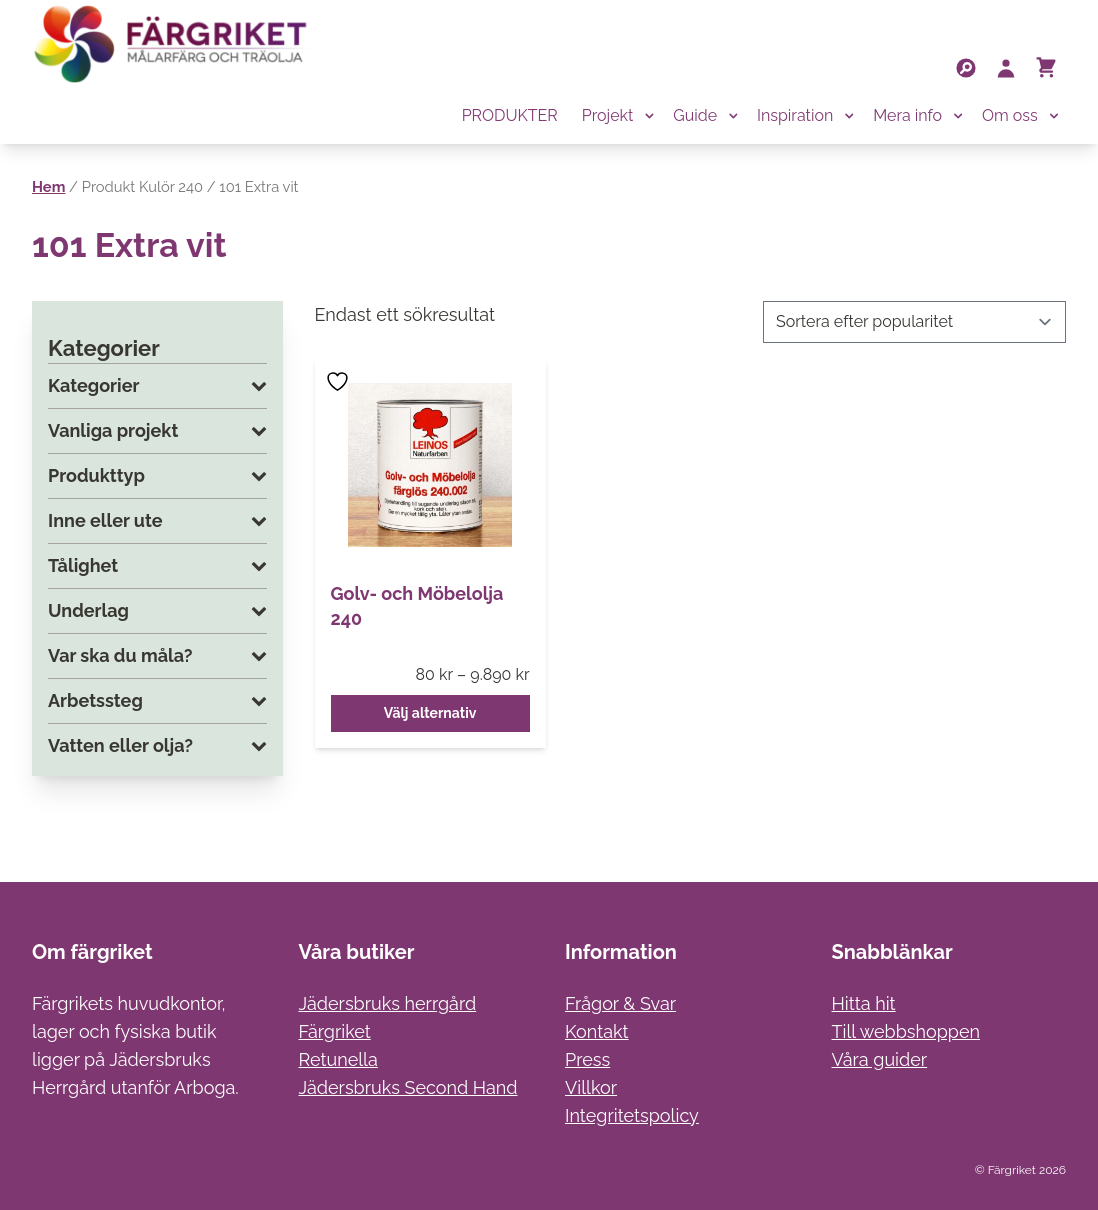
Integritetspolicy (632, 1115)
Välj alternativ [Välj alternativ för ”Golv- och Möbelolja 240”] (430, 713)
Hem (48, 186)
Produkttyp (157, 476)
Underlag (157, 611)
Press (587, 1059)
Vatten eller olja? (157, 746)
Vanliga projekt (157, 431)
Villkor (591, 1087)
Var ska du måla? (157, 656)
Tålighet (157, 566)
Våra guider (880, 1059)
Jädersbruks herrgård (388, 1003)
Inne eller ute (157, 521)
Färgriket (335, 1031)
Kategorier (157, 386)
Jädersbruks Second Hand (408, 1087)
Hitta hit (864, 1003)
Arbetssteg (157, 701)
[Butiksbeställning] (914, 322)
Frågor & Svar (620, 1003)
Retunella (338, 1059)
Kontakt (597, 1031)
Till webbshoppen (906, 1031)
